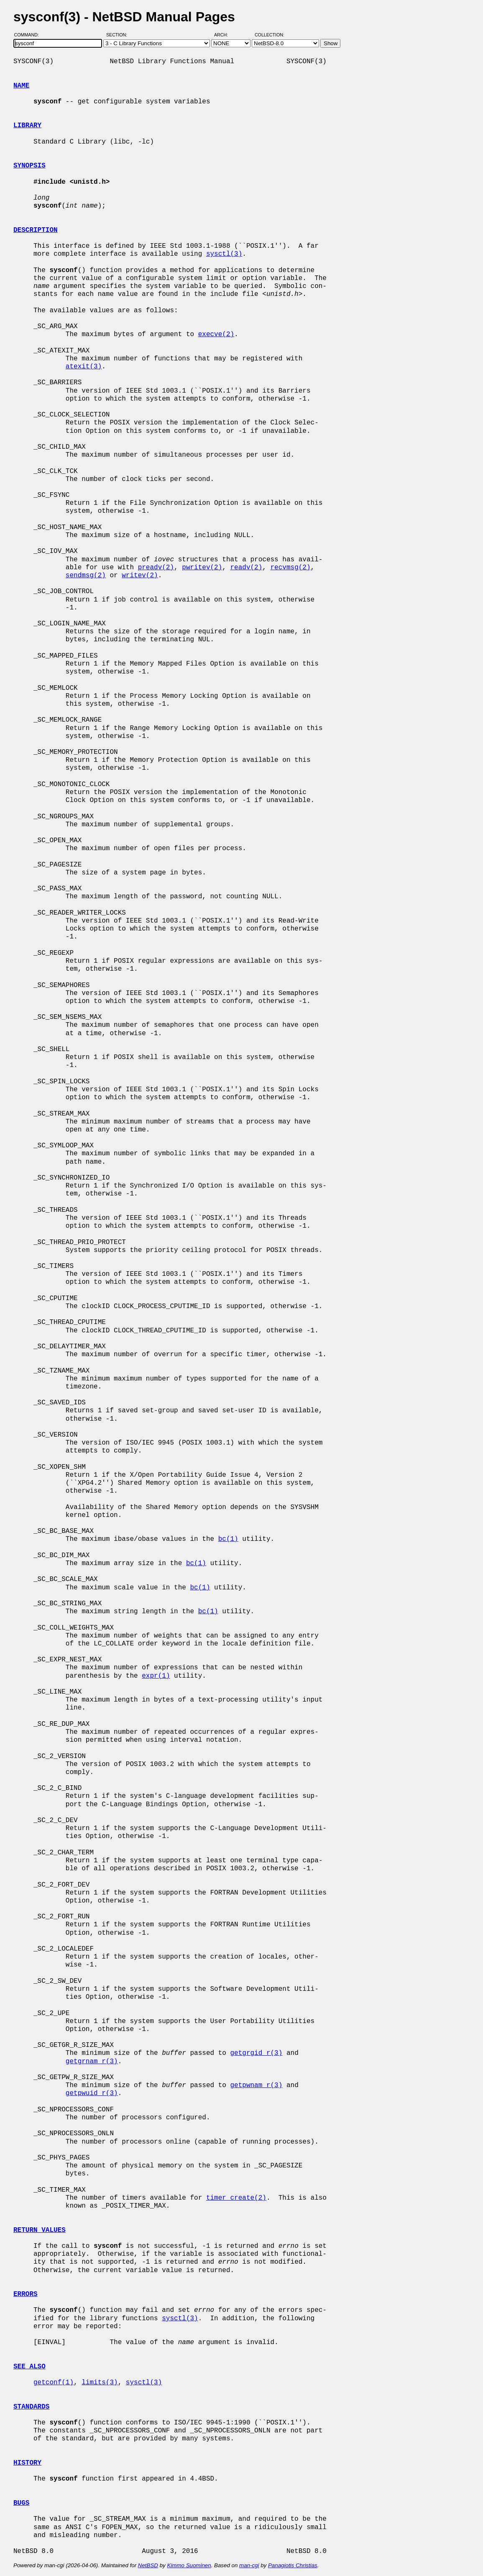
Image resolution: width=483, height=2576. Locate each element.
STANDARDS (31, 2406)
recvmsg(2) (290, 567)
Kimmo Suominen (189, 2565)
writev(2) (140, 575)
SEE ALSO (29, 2366)
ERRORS (25, 2294)
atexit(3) (84, 366)
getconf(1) (53, 2382)
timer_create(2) (236, 2198)
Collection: (269, 34)
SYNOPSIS (29, 165)
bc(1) (228, 1539)
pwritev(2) (202, 567)
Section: (118, 34)
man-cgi (249, 2565)
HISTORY (27, 2463)
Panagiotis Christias (292, 2565)
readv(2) (246, 567)
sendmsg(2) (86, 575)
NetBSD (148, 2565)
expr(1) (156, 1676)
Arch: (224, 34)
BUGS (21, 2503)
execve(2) (216, 334)
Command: (29, 34)
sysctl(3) (224, 254)
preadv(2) (156, 567)
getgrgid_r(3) (256, 2053)
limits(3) (100, 2382)
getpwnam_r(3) (256, 2085)
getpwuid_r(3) (92, 2093)
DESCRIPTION (35, 230)
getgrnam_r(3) (92, 2061)
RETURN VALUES (39, 2230)
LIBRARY (27, 125)
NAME (21, 85)
